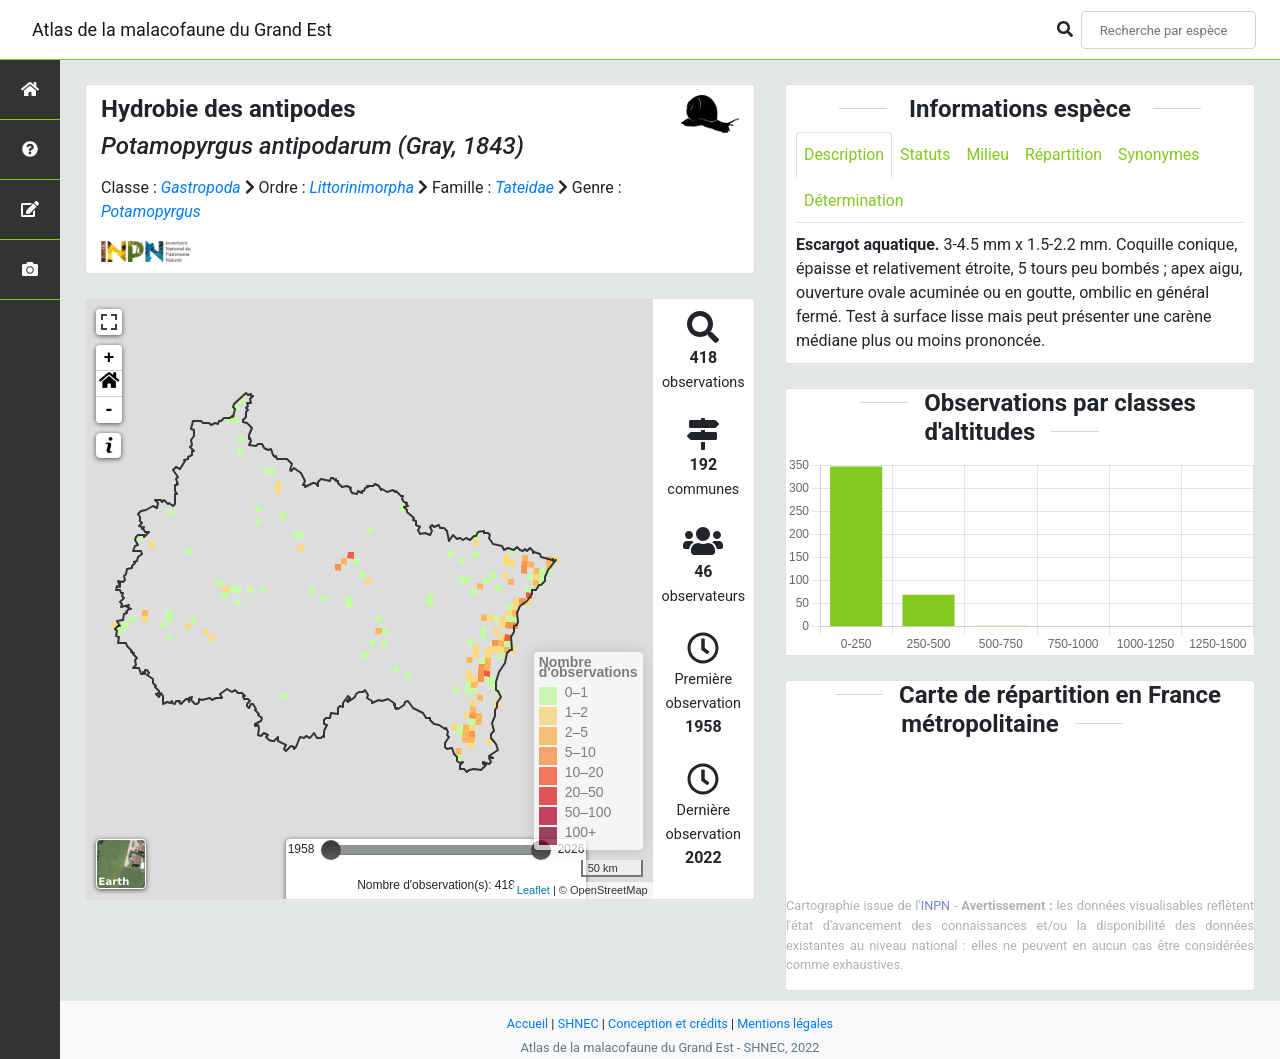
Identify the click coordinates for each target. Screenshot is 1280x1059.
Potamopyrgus (151, 211)
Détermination (854, 200)
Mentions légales (786, 1023)
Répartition (1066, 154)
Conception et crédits (667, 1023)
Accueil (526, 1023)
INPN (936, 906)
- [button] (109, 410)
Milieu (989, 154)
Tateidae (526, 187)
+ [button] (109, 358)
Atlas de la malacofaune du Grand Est (182, 29)
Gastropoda (201, 187)
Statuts (926, 154)
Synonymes (1162, 154)
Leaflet (533, 890)
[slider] (331, 850)
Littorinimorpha (363, 187)
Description (844, 154)
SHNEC (576, 1023)
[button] (109, 384)
